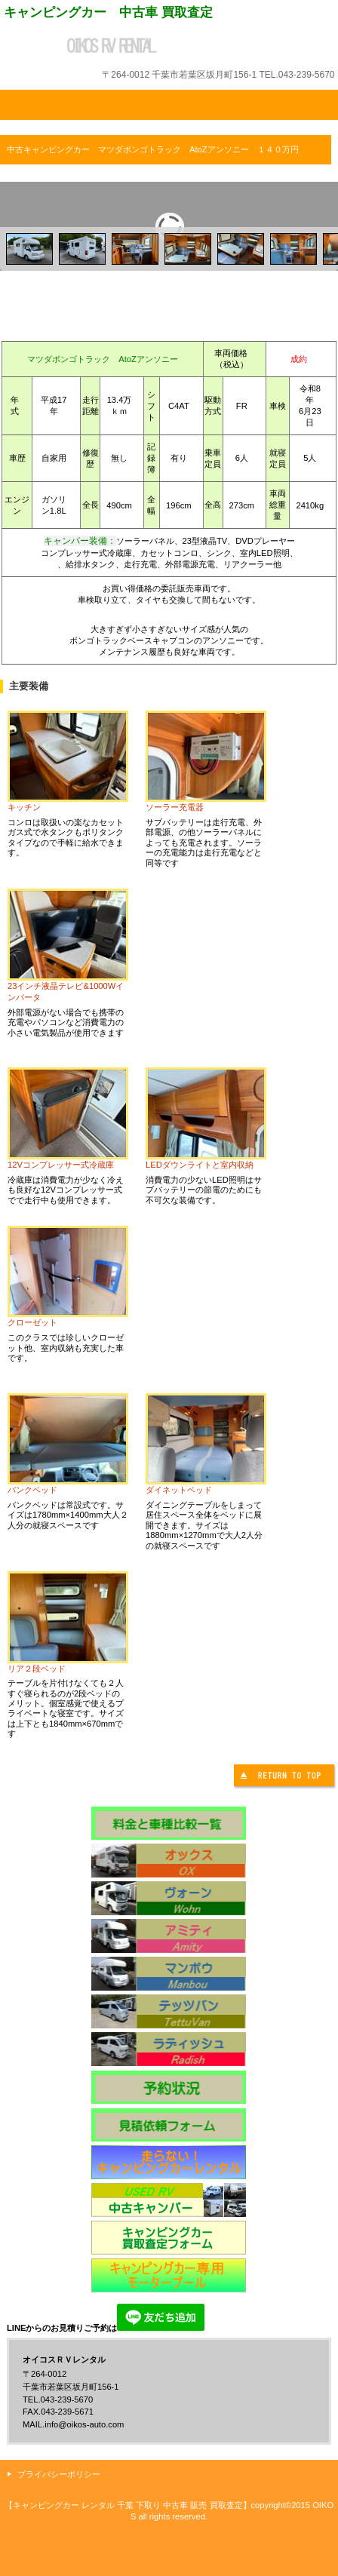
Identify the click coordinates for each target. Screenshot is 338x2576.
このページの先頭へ (286, 1777)
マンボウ (168, 1974)
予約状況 (168, 2087)
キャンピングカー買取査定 (168, 2238)
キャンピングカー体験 (168, 2162)
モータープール (168, 2275)
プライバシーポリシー (58, 2474)
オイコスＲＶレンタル (169, 46)
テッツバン (168, 2011)
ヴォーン (168, 1898)
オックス (168, 1861)
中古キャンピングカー (168, 2200)
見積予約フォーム (168, 2125)
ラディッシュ (168, 2049)
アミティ (168, 1936)
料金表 (168, 1823)
